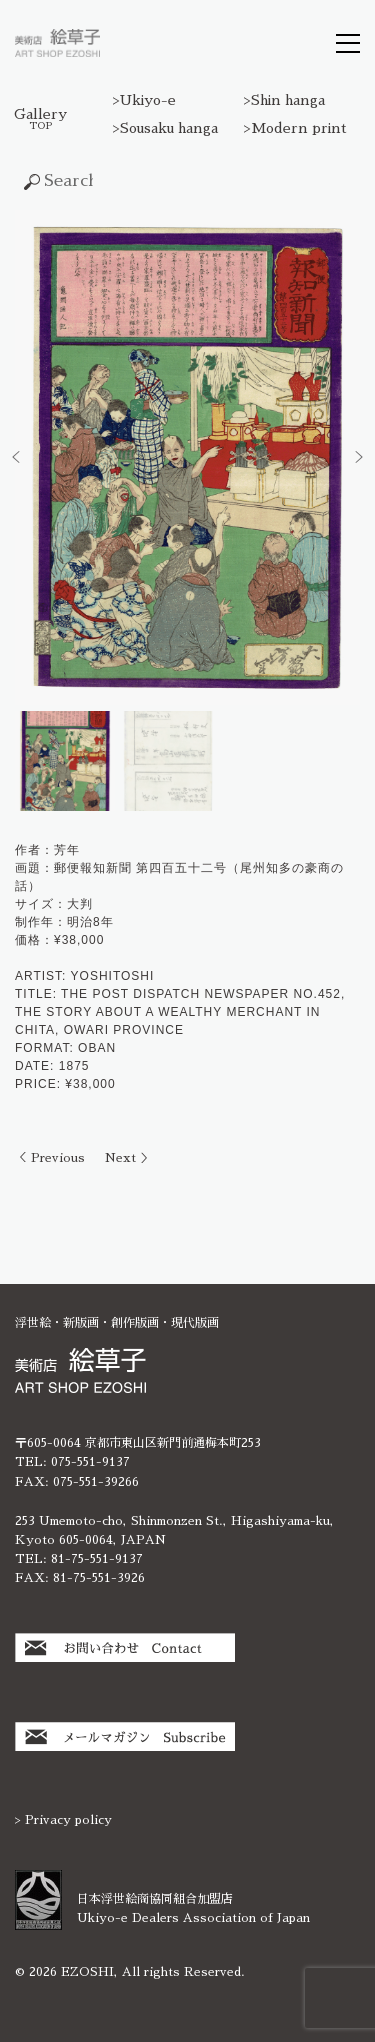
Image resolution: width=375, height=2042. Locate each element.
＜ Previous (50, 1158)
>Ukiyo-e (144, 100)
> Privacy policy (63, 1820)
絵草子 (57, 43)
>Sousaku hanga (165, 128)
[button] (16, 457)
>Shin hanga (284, 100)
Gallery (40, 119)
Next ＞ (128, 1158)
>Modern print (295, 128)
